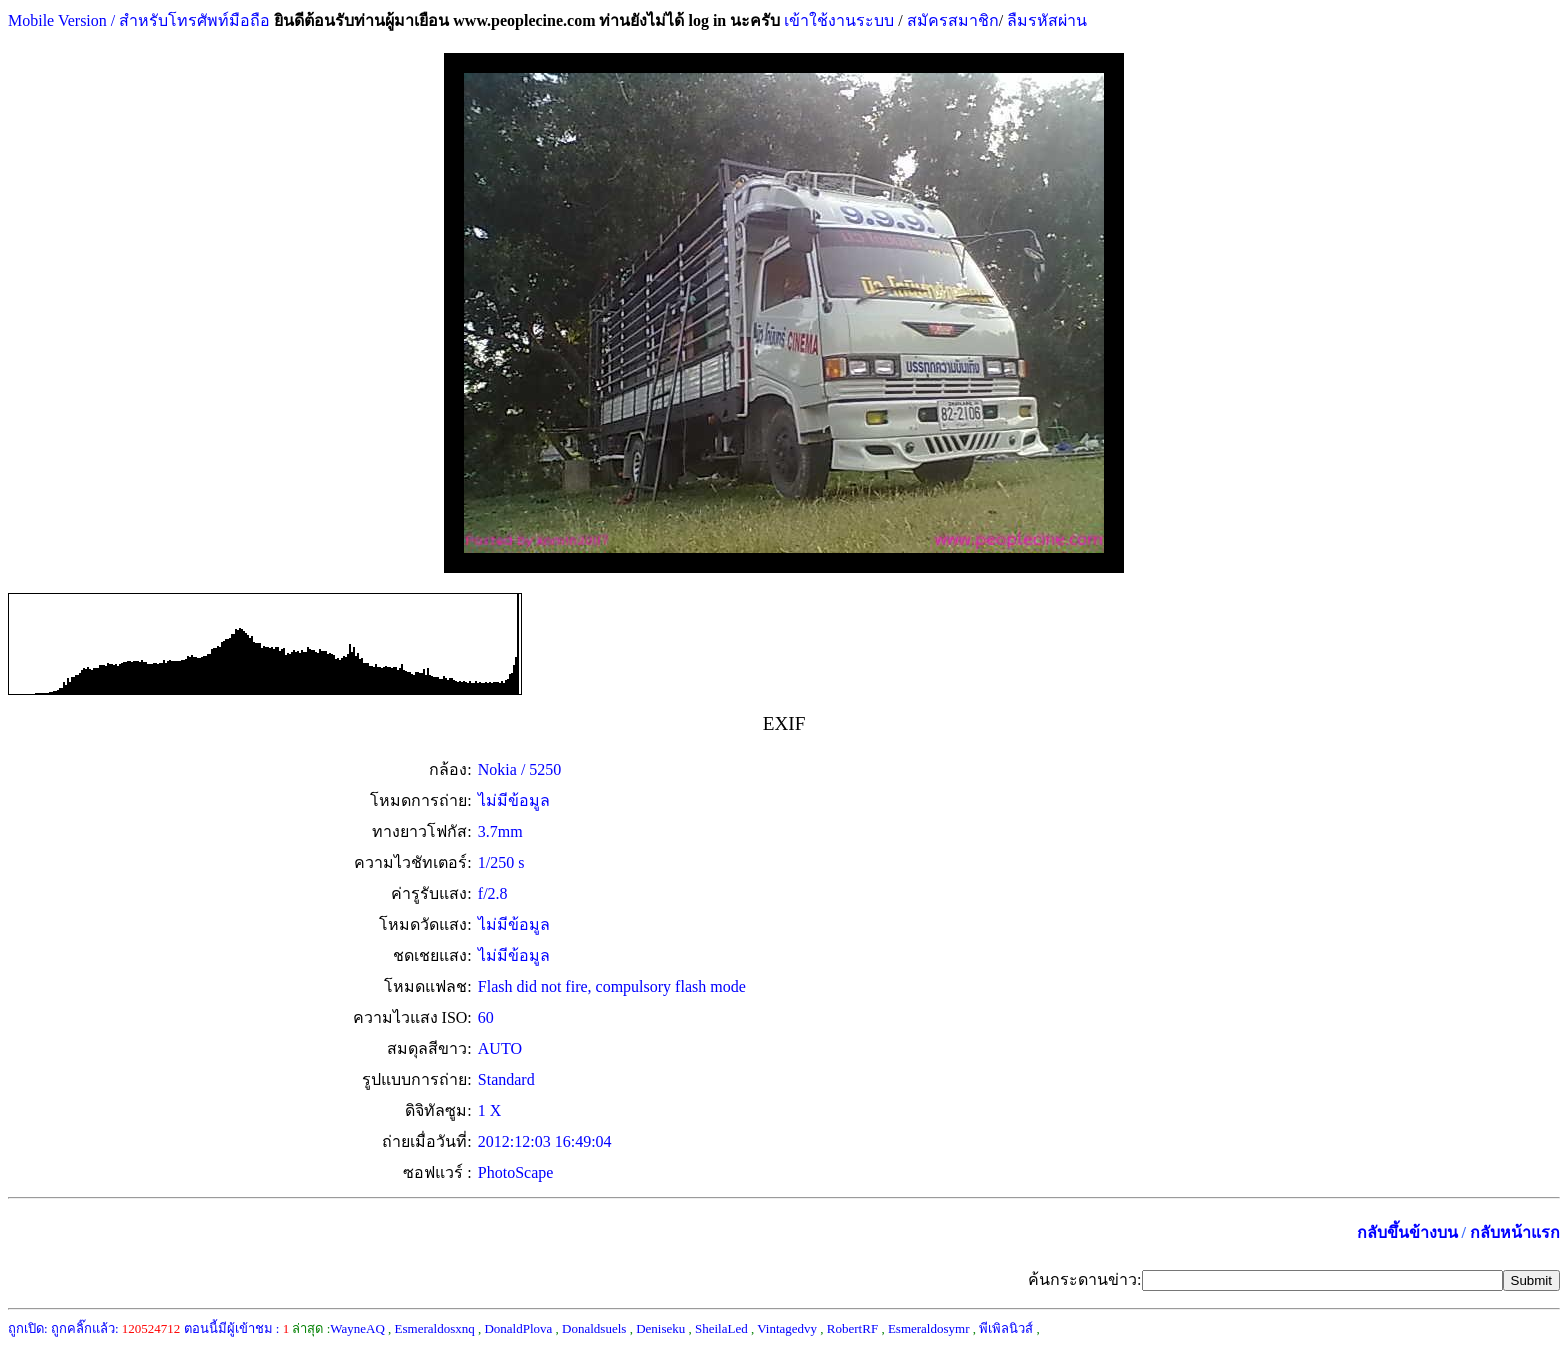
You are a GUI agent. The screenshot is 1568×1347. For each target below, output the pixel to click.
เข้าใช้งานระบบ (837, 20)
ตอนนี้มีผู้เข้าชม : (237, 1328)
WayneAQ (357, 1328)
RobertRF (852, 1328)
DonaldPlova (518, 1328)
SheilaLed (721, 1328)
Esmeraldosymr (929, 1328)
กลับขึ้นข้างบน (1407, 1232)
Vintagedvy (787, 1328)
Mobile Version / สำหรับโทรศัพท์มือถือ (139, 20)
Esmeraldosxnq (435, 1328)
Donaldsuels (594, 1328)
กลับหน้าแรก (1515, 1232)
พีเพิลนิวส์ (1006, 1328)
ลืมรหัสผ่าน (1045, 20)
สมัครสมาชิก (953, 20)
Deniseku (660, 1328)
